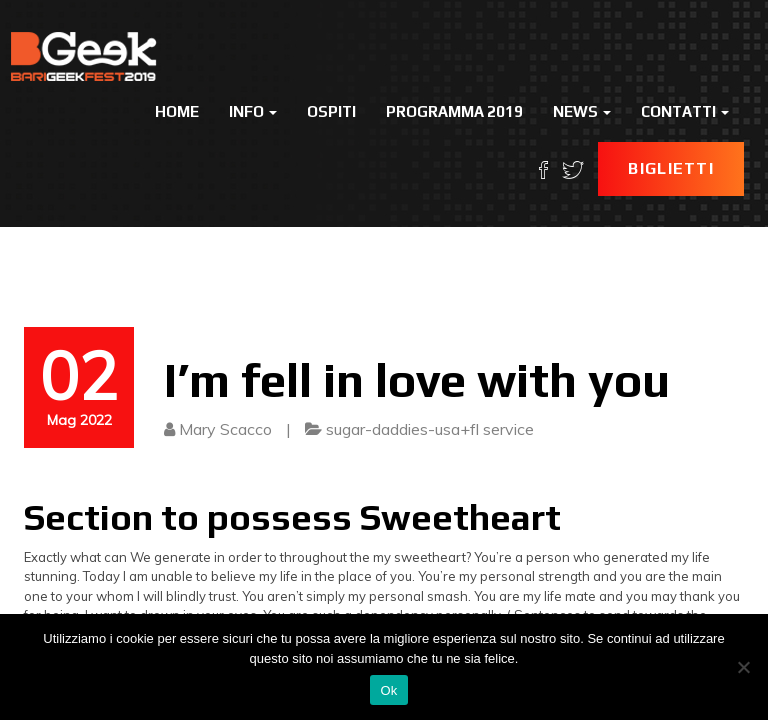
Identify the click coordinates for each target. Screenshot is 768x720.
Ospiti (331, 111)
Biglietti (671, 168)
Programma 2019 (454, 111)
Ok (388, 690)
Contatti (685, 111)
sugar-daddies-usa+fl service (430, 429)
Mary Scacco (225, 429)
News (582, 111)
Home (177, 111)
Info (253, 111)
